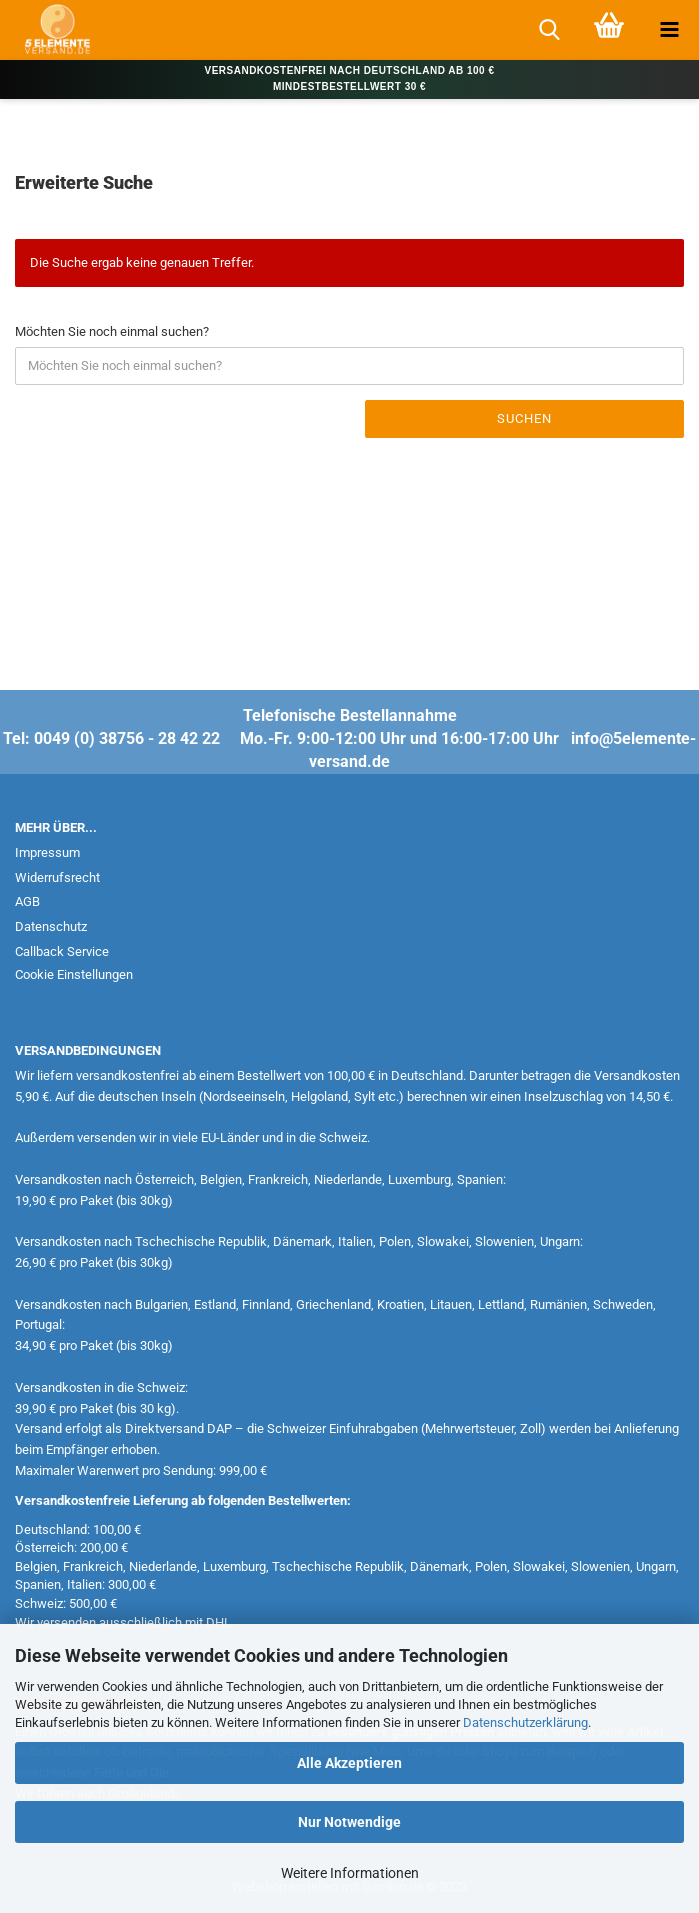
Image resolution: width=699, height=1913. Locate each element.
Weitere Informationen (350, 1873)
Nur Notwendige (349, 1822)
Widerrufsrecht (57, 877)
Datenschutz (51, 926)
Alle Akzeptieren (349, 1763)
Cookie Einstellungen (74, 974)
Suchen (524, 418)
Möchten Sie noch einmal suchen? (112, 331)
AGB (27, 901)
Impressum (47, 852)
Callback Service (62, 951)
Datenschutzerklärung (525, 1722)
